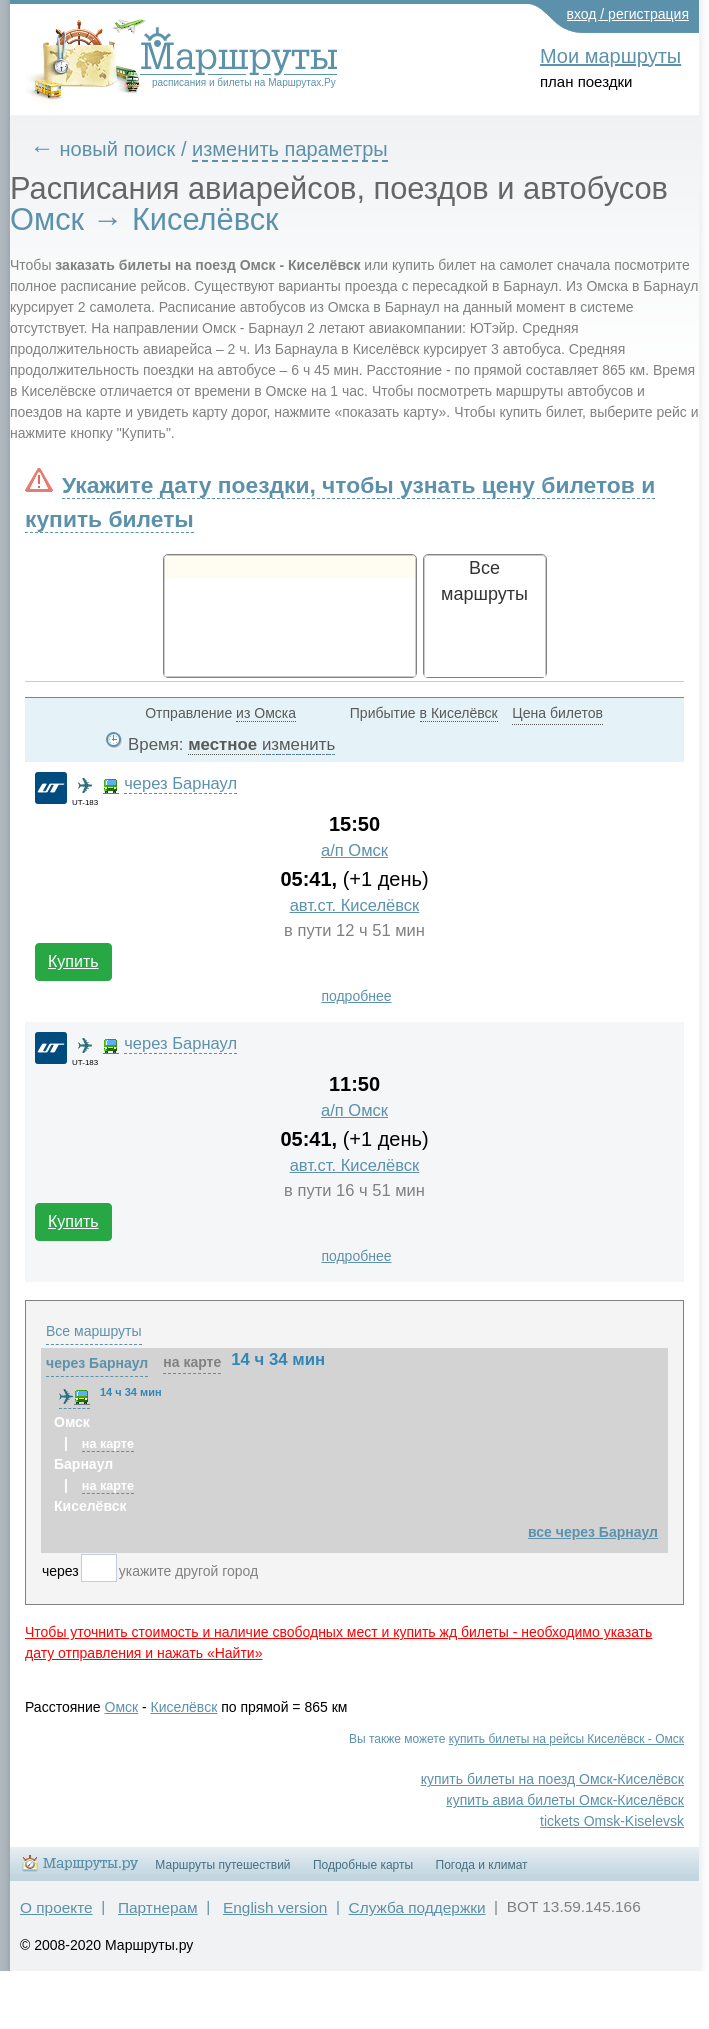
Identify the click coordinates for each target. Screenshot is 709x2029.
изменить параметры (290, 149)
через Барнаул (180, 783)
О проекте (56, 1907)
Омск (122, 1707)
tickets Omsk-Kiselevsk (612, 1821)
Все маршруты (94, 1331)
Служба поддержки (417, 1907)
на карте (192, 1362)
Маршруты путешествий (222, 1865)
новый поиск (118, 149)
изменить (298, 744)
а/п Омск (354, 850)
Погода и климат (482, 1865)
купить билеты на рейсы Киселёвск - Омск (566, 1739)
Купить (73, 961)
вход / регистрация (628, 14)
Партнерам (158, 1907)
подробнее (356, 996)
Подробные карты (363, 1865)
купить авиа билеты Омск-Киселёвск (565, 1800)
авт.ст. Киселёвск (355, 905)
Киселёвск (184, 1707)
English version (275, 1907)
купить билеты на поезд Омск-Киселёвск (552, 1779)
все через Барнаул (593, 1532)
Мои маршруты (610, 56)
